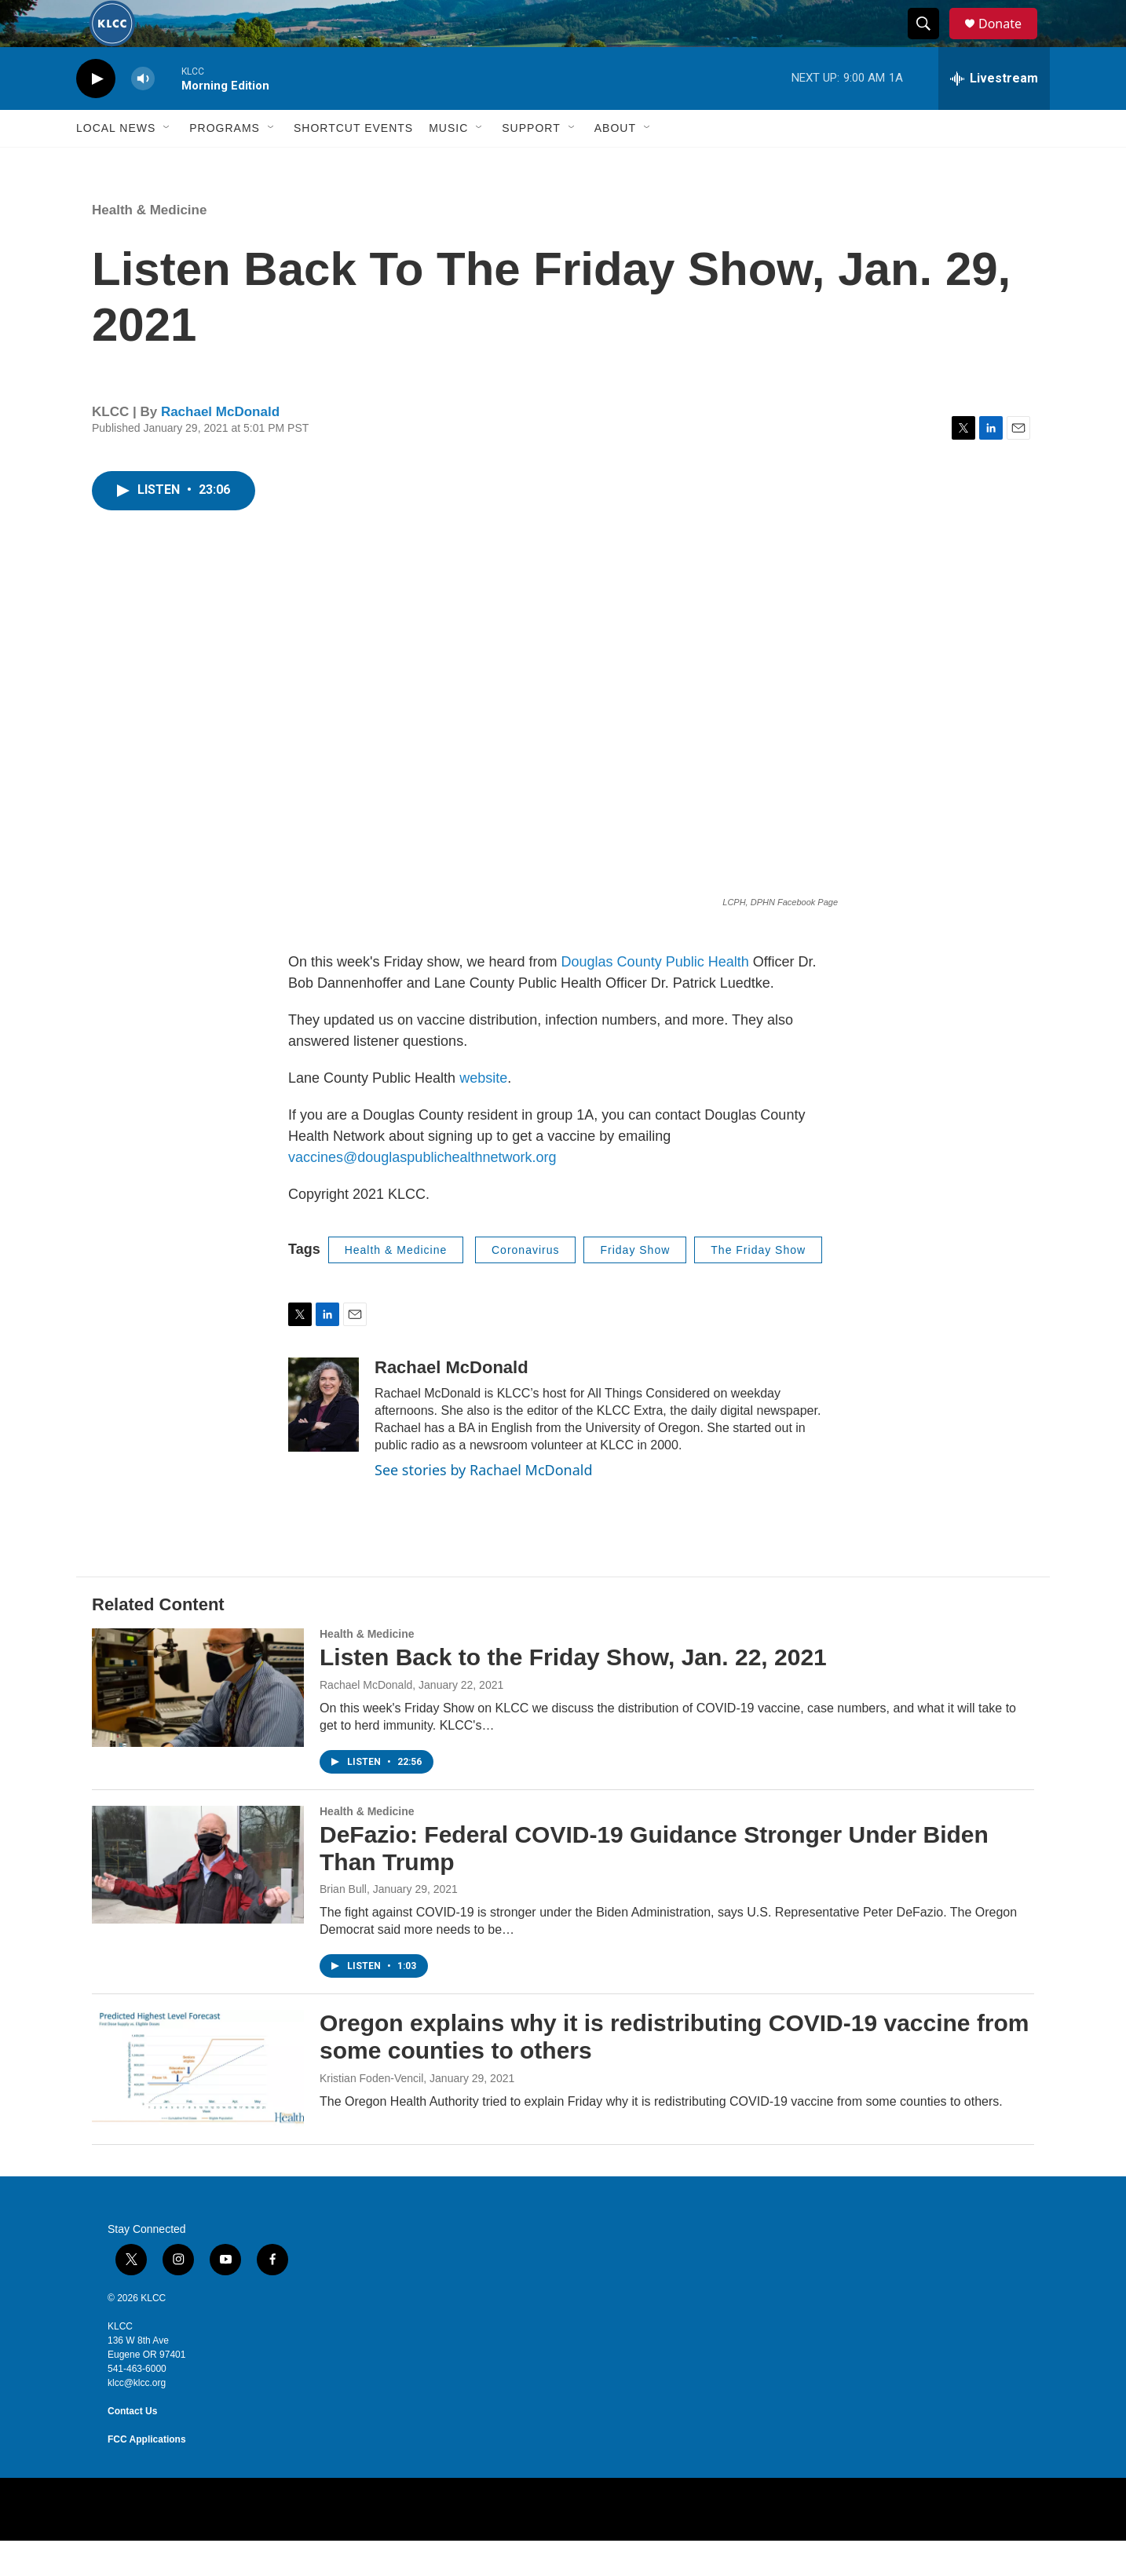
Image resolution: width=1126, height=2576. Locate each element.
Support (531, 163)
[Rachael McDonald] (323, 1440)
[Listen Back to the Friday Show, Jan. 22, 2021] (198, 1722)
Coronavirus (525, 1285)
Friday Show (635, 1285)
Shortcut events (353, 163)
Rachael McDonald (220, 447)
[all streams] (994, 113)
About (615, 163)
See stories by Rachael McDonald (484, 1505)
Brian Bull (343, 1924)
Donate (1009, 41)
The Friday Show (758, 1285)
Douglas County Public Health (655, 997)
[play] (95, 114)
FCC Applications (147, 2474)
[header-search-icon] (930, 41)
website (483, 1113)
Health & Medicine (149, 245)
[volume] (143, 114)
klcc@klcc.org (137, 2418)
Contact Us (132, 2446)
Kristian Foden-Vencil (371, 2113)
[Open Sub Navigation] (167, 163)
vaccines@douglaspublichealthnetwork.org (422, 1192)
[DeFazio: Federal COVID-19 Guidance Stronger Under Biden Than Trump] (198, 1900)
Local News (115, 163)
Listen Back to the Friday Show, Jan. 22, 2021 (573, 1692)
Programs (224, 163)
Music (448, 163)
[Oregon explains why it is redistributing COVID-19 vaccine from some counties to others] (198, 2104)
